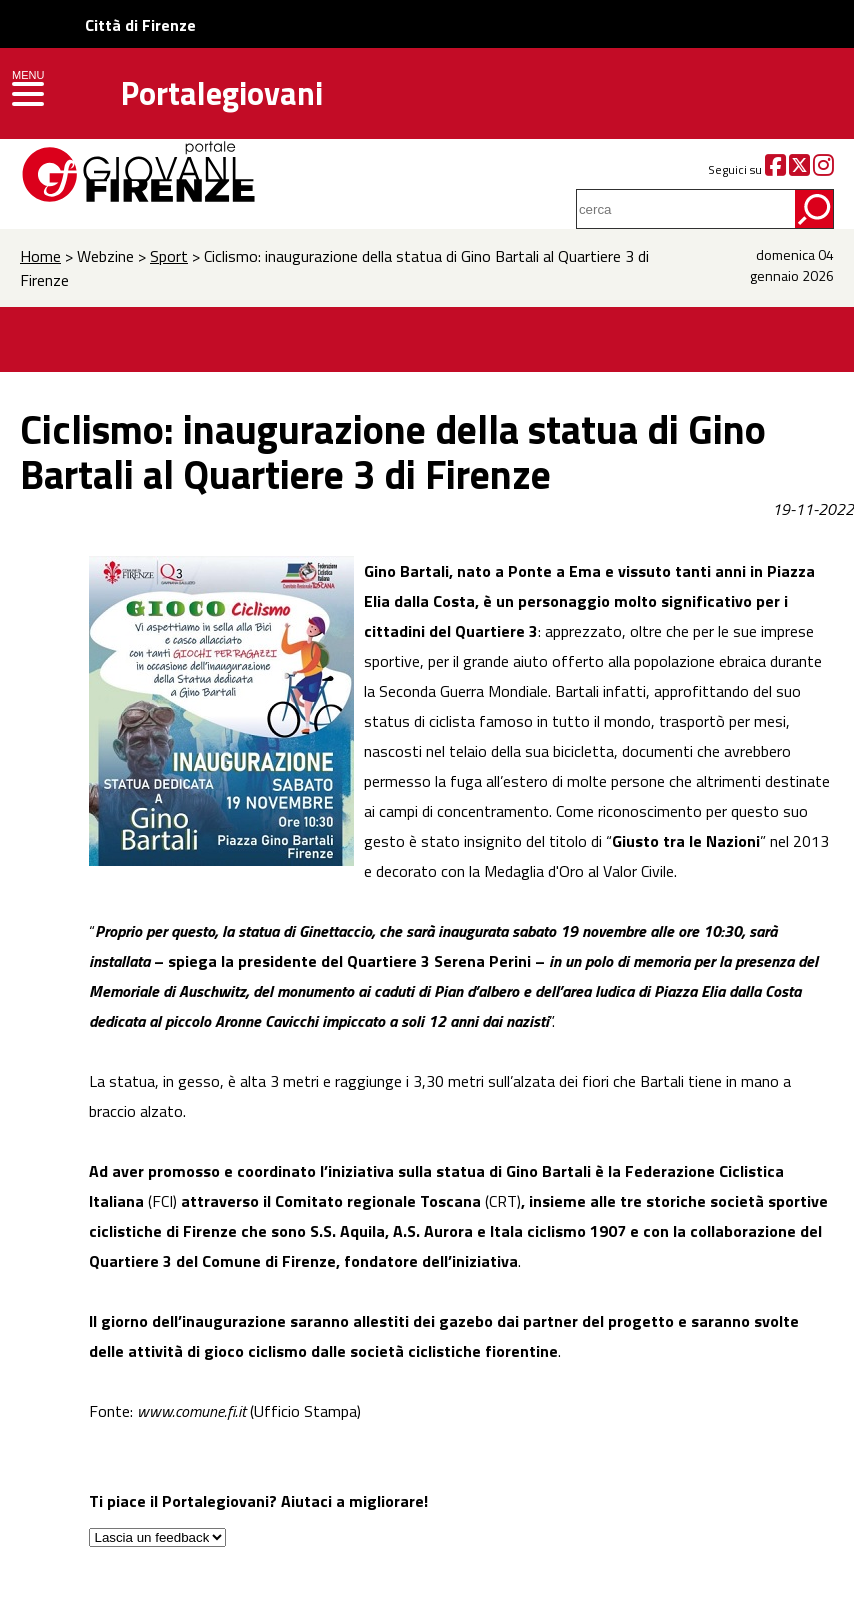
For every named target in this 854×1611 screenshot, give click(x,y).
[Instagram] (823, 169)
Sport (169, 256)
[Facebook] (775, 169)
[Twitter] (799, 169)
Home (40, 256)
